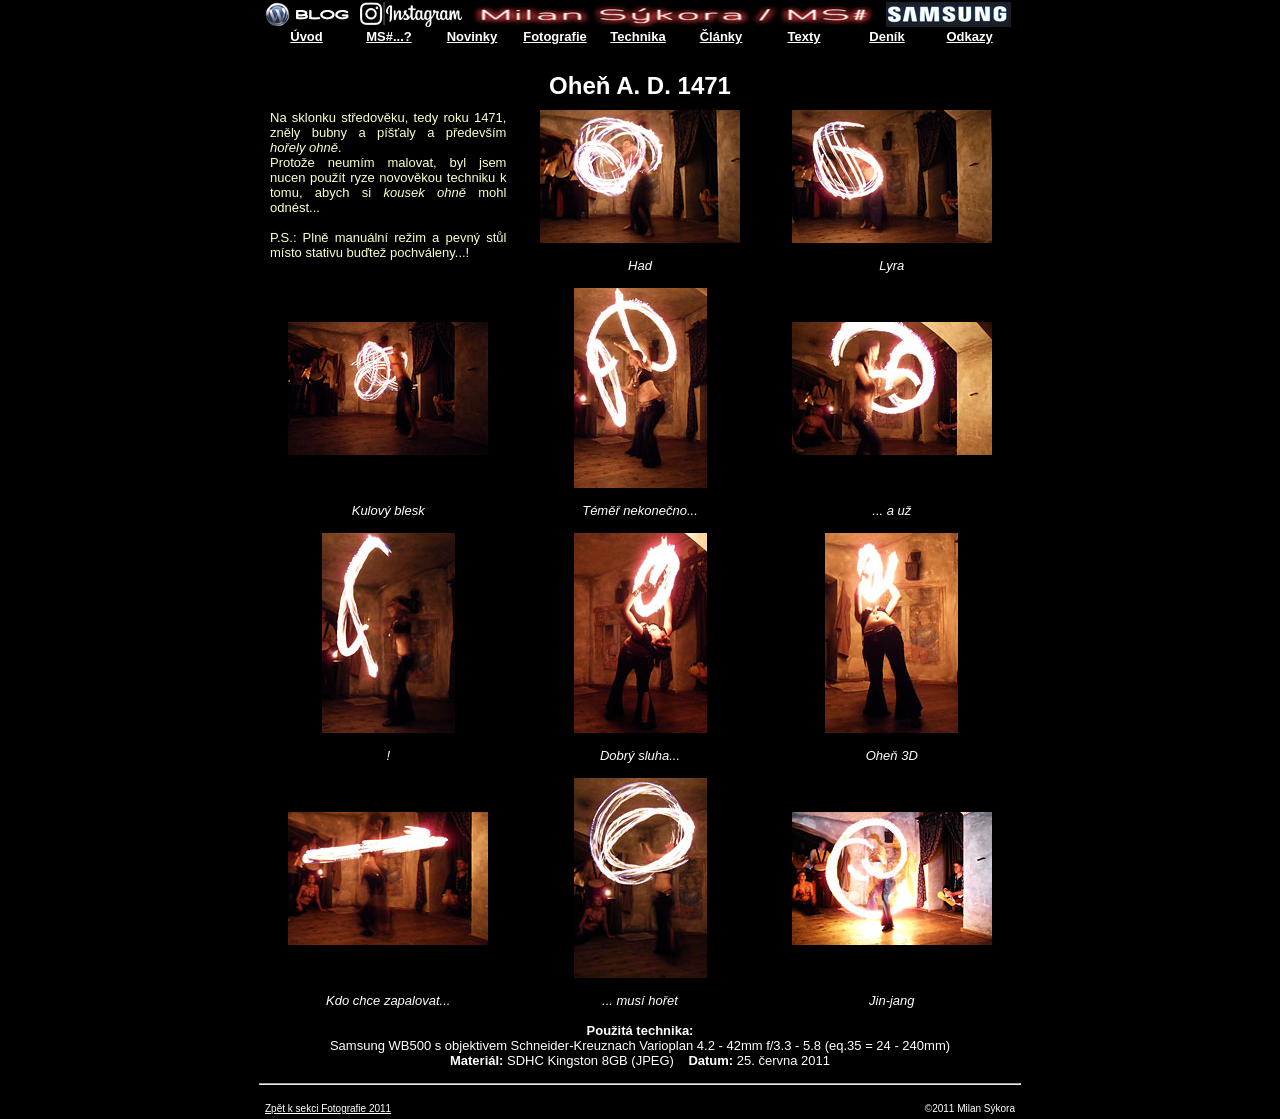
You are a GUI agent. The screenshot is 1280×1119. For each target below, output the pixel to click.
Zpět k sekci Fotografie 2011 (328, 1108)
